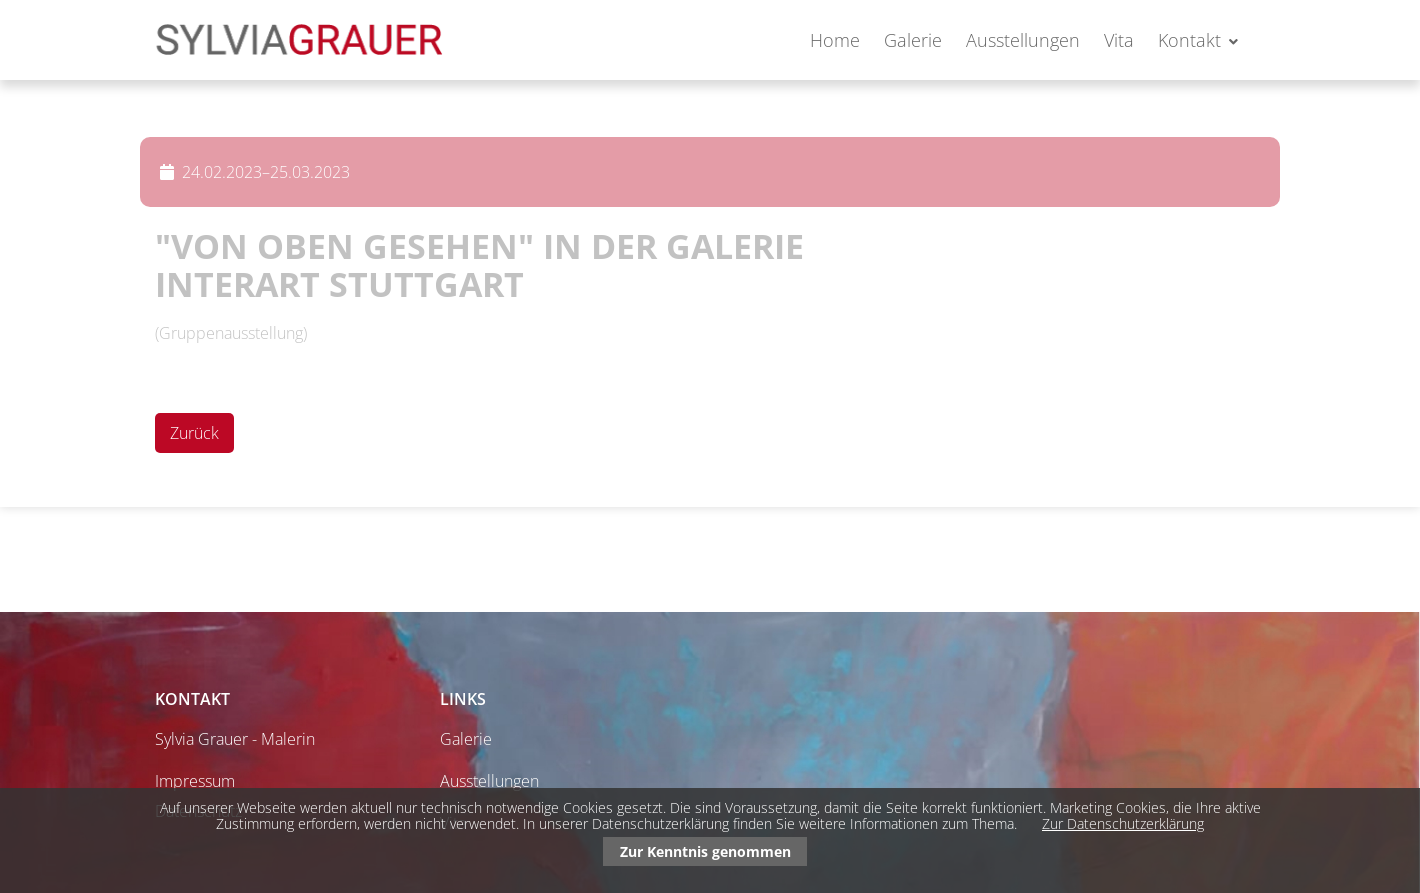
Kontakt (1189, 40)
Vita (1119, 40)
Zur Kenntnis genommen (705, 851)
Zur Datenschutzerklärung (1123, 823)
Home (835, 40)
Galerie (913, 40)
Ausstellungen (1023, 40)
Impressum (195, 781)
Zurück (194, 433)
